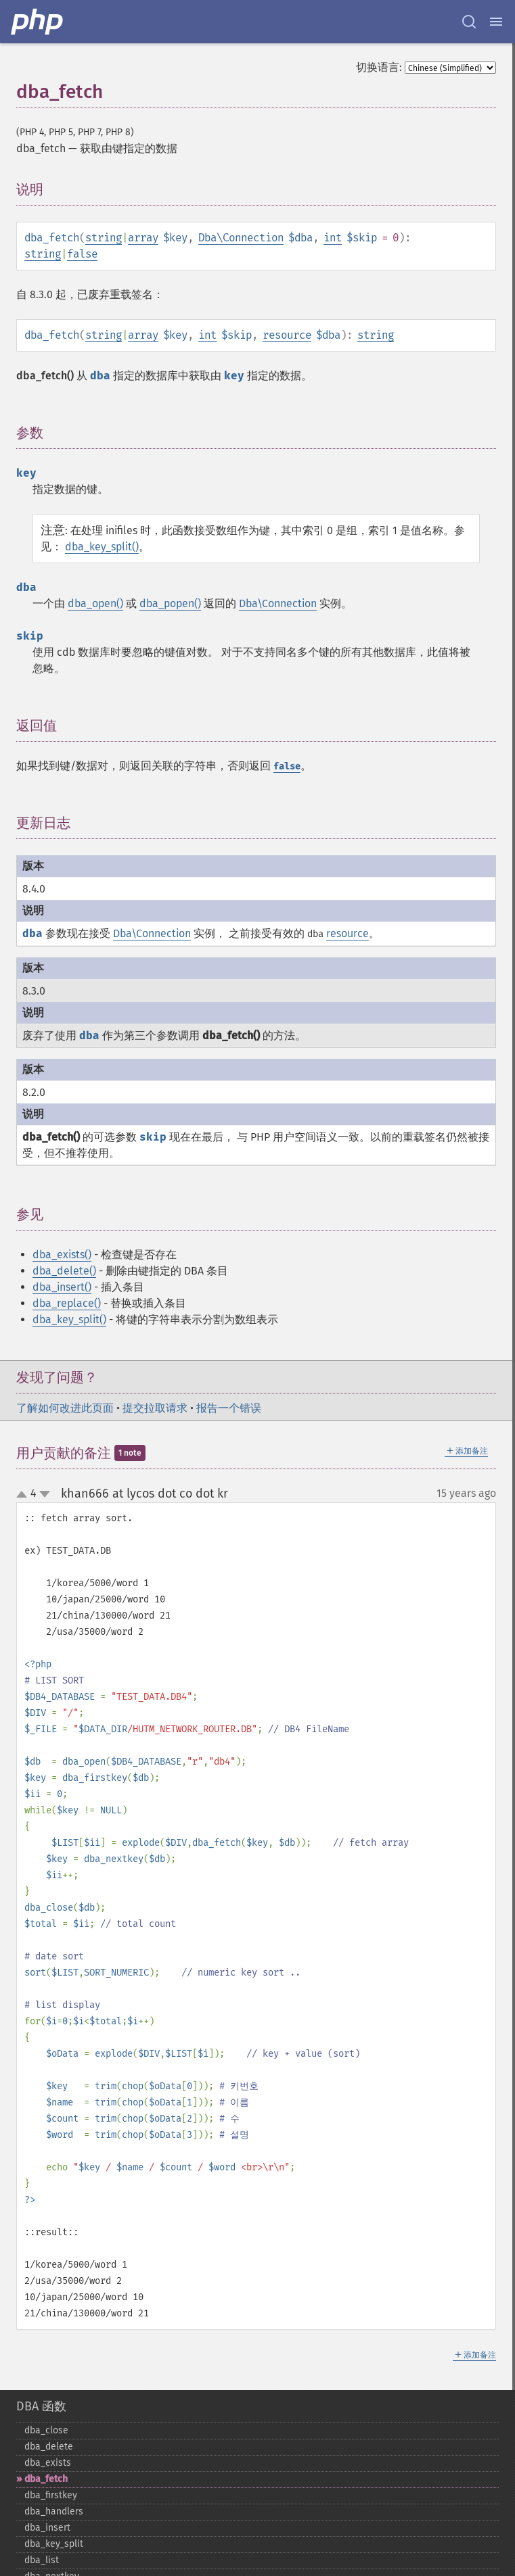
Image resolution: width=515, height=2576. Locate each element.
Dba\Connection (241, 237)
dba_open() (95, 603)
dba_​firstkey (50, 2495)
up (24, 1495)
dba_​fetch (46, 2479)
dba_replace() (66, 1303)
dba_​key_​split (53, 2544)
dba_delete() (64, 1270)
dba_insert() (61, 1287)
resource (287, 335)
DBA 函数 (41, 2406)
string (103, 237)
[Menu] (496, 21)
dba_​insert (47, 2527)
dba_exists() (61, 1254)
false (82, 253)
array (143, 237)
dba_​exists (47, 2462)
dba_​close (46, 2430)
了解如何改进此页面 (65, 1408)
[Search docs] (469, 21)
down (44, 1494)
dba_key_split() (102, 546)
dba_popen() (170, 603)
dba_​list (41, 2560)
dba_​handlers (53, 2511)
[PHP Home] (38, 21)
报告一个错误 (228, 1408)
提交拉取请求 (154, 1408)
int (332, 237)
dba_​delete (48, 2446)
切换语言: (379, 67)
